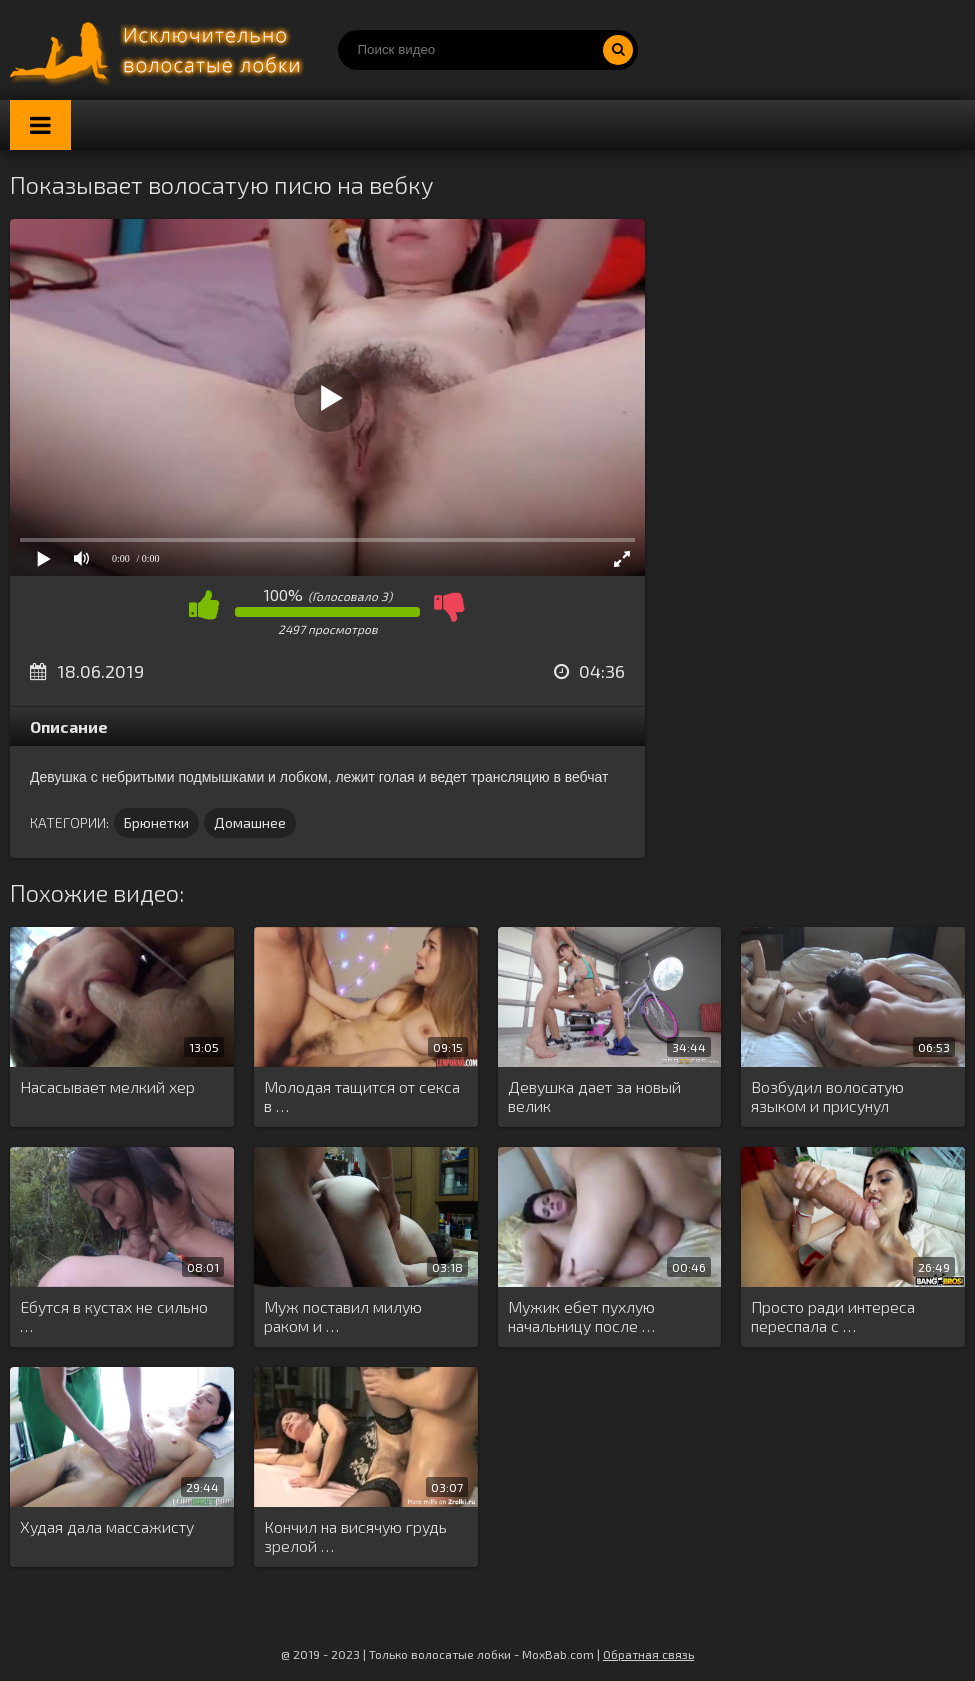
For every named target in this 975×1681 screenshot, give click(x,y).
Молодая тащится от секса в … (362, 1096)
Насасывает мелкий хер (107, 1086)
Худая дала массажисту (107, 1526)
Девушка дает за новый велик (594, 1096)
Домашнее (250, 822)
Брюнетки (156, 822)
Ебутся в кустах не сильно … (114, 1316)
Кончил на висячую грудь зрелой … (355, 1536)
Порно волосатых (160, 50)
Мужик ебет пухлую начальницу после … (581, 1316)
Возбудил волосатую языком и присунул (827, 1096)
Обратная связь (648, 1654)
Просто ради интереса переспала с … (833, 1316)
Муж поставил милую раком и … (343, 1316)
